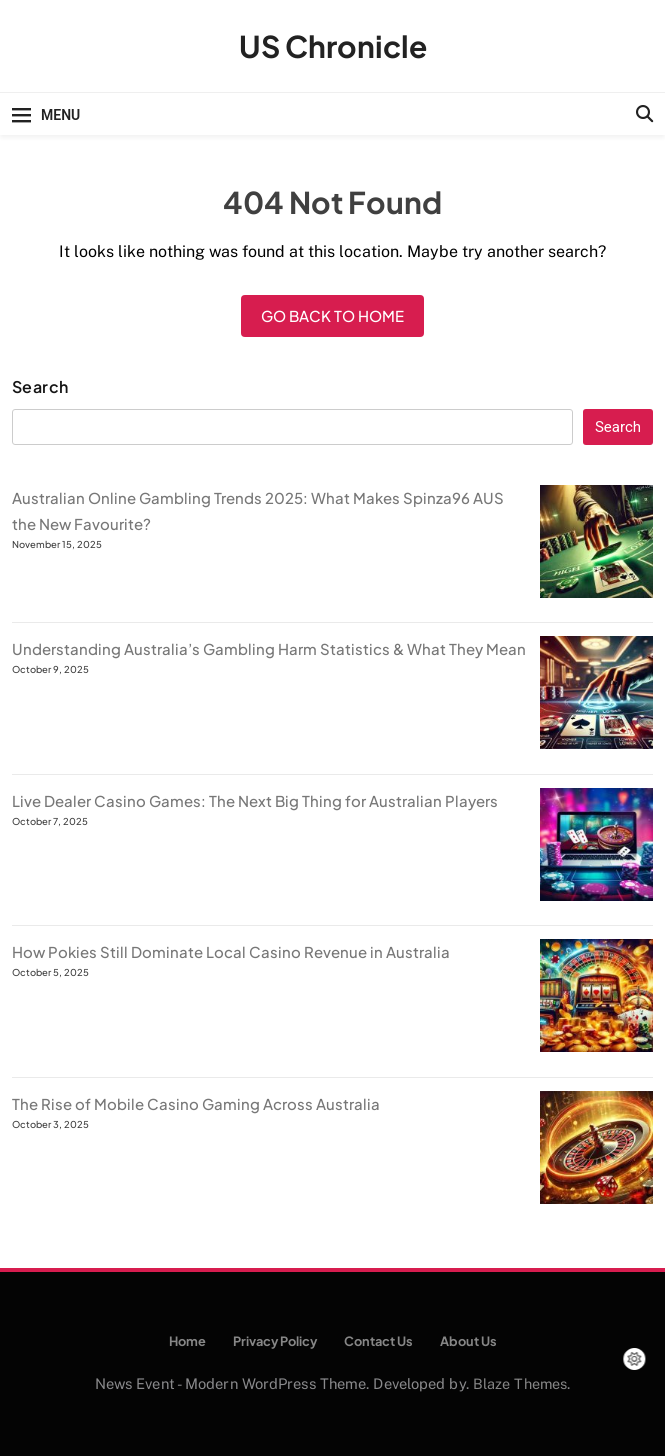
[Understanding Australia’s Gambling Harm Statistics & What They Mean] (596, 742)
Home (187, 1341)
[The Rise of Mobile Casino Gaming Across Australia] (596, 1197)
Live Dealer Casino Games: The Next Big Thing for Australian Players (255, 800)
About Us (468, 1341)
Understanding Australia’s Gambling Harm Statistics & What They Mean (269, 648)
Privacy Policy (275, 1341)
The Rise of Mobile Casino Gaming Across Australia (196, 1103)
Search (40, 387)
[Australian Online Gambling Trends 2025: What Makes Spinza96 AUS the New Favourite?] (596, 591)
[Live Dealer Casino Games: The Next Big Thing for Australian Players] (596, 894)
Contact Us (378, 1341)
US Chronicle (333, 46)
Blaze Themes (520, 1383)
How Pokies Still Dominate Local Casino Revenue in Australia (231, 951)
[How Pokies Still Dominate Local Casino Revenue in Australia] (596, 1045)
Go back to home (332, 315)
